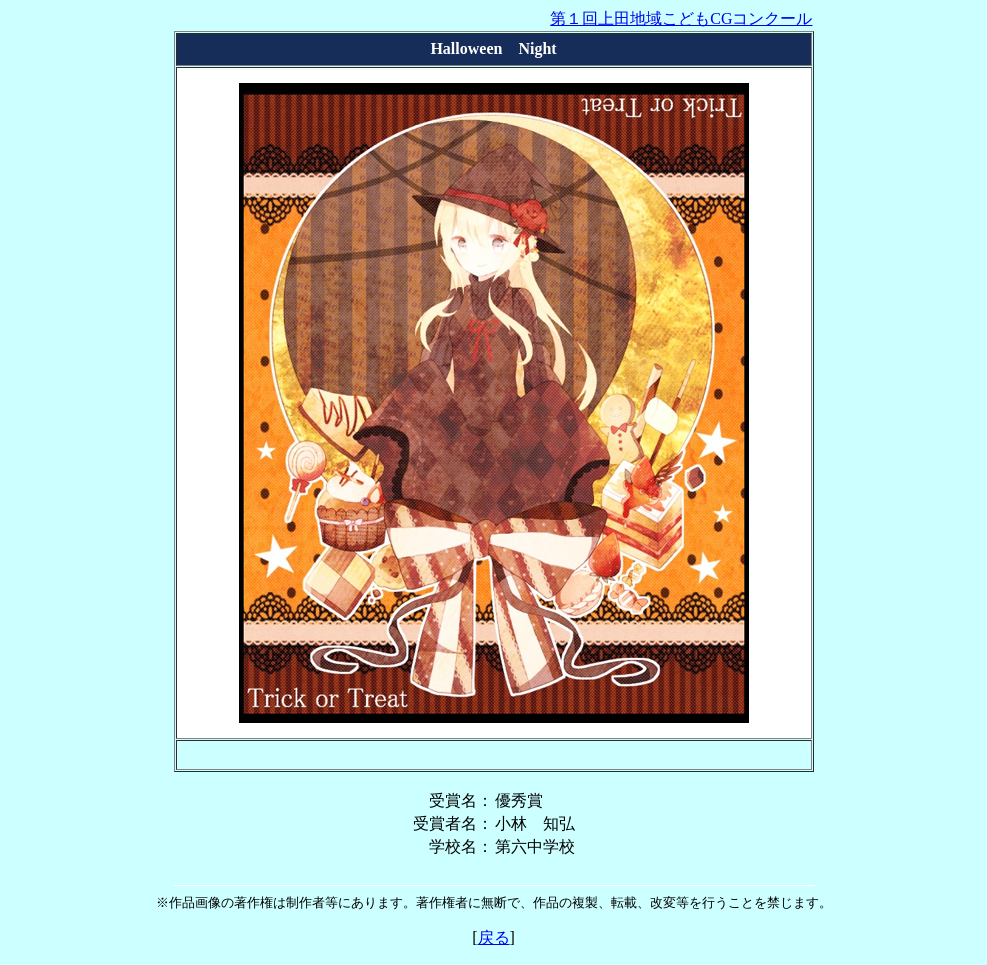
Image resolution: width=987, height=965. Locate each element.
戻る (494, 937)
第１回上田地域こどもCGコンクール (681, 18)
